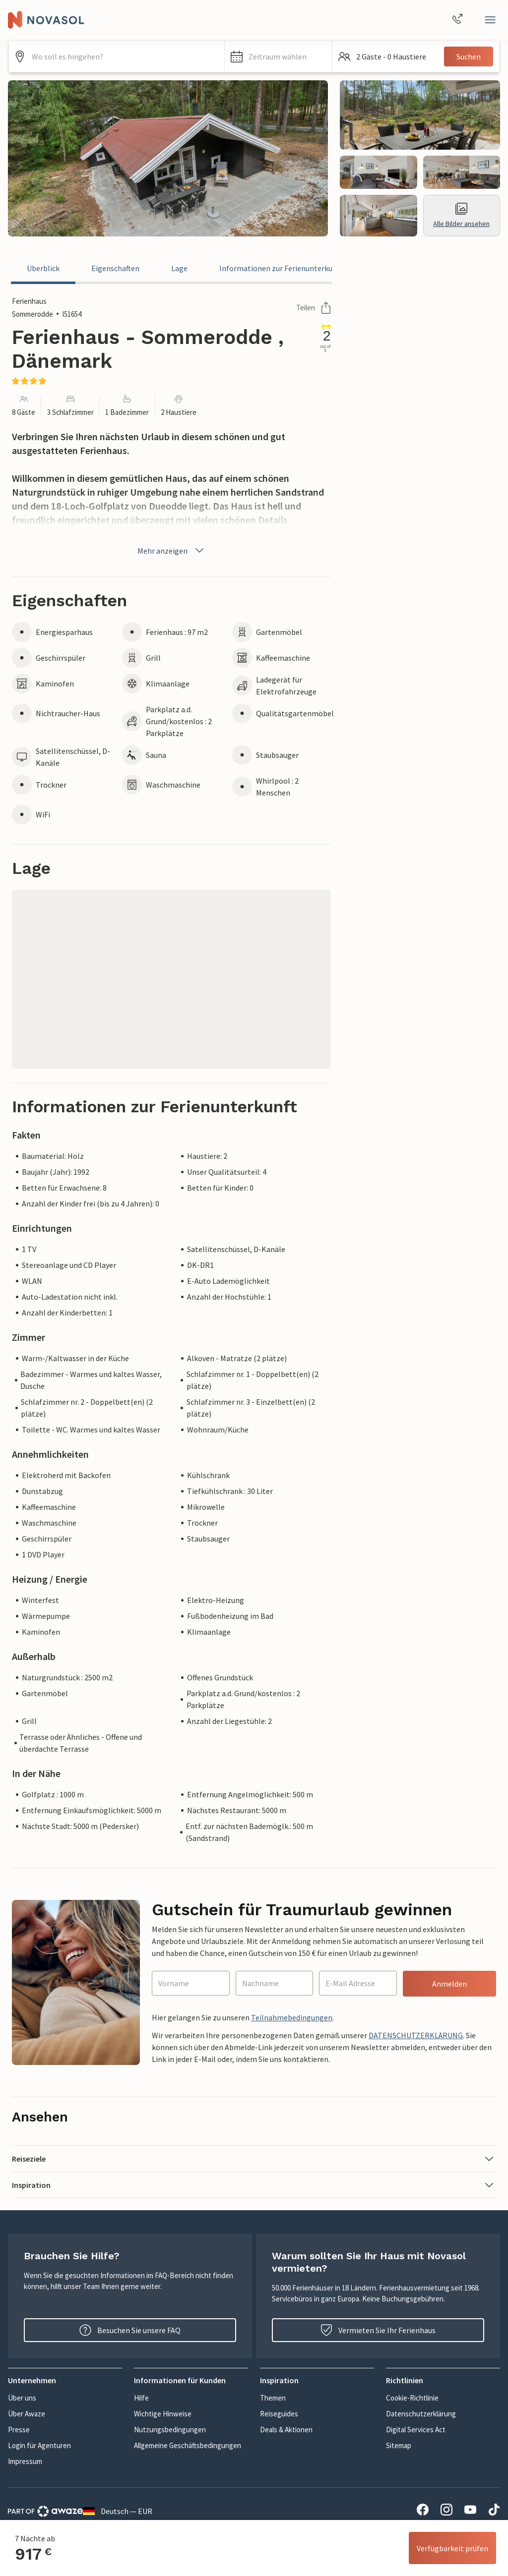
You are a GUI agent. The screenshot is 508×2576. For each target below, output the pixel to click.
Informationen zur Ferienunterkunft (280, 268)
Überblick (43, 268)
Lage (179, 268)
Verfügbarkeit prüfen (452, 2548)
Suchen (468, 56)
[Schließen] (490, 20)
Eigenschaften (115, 268)
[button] (278, 56)
